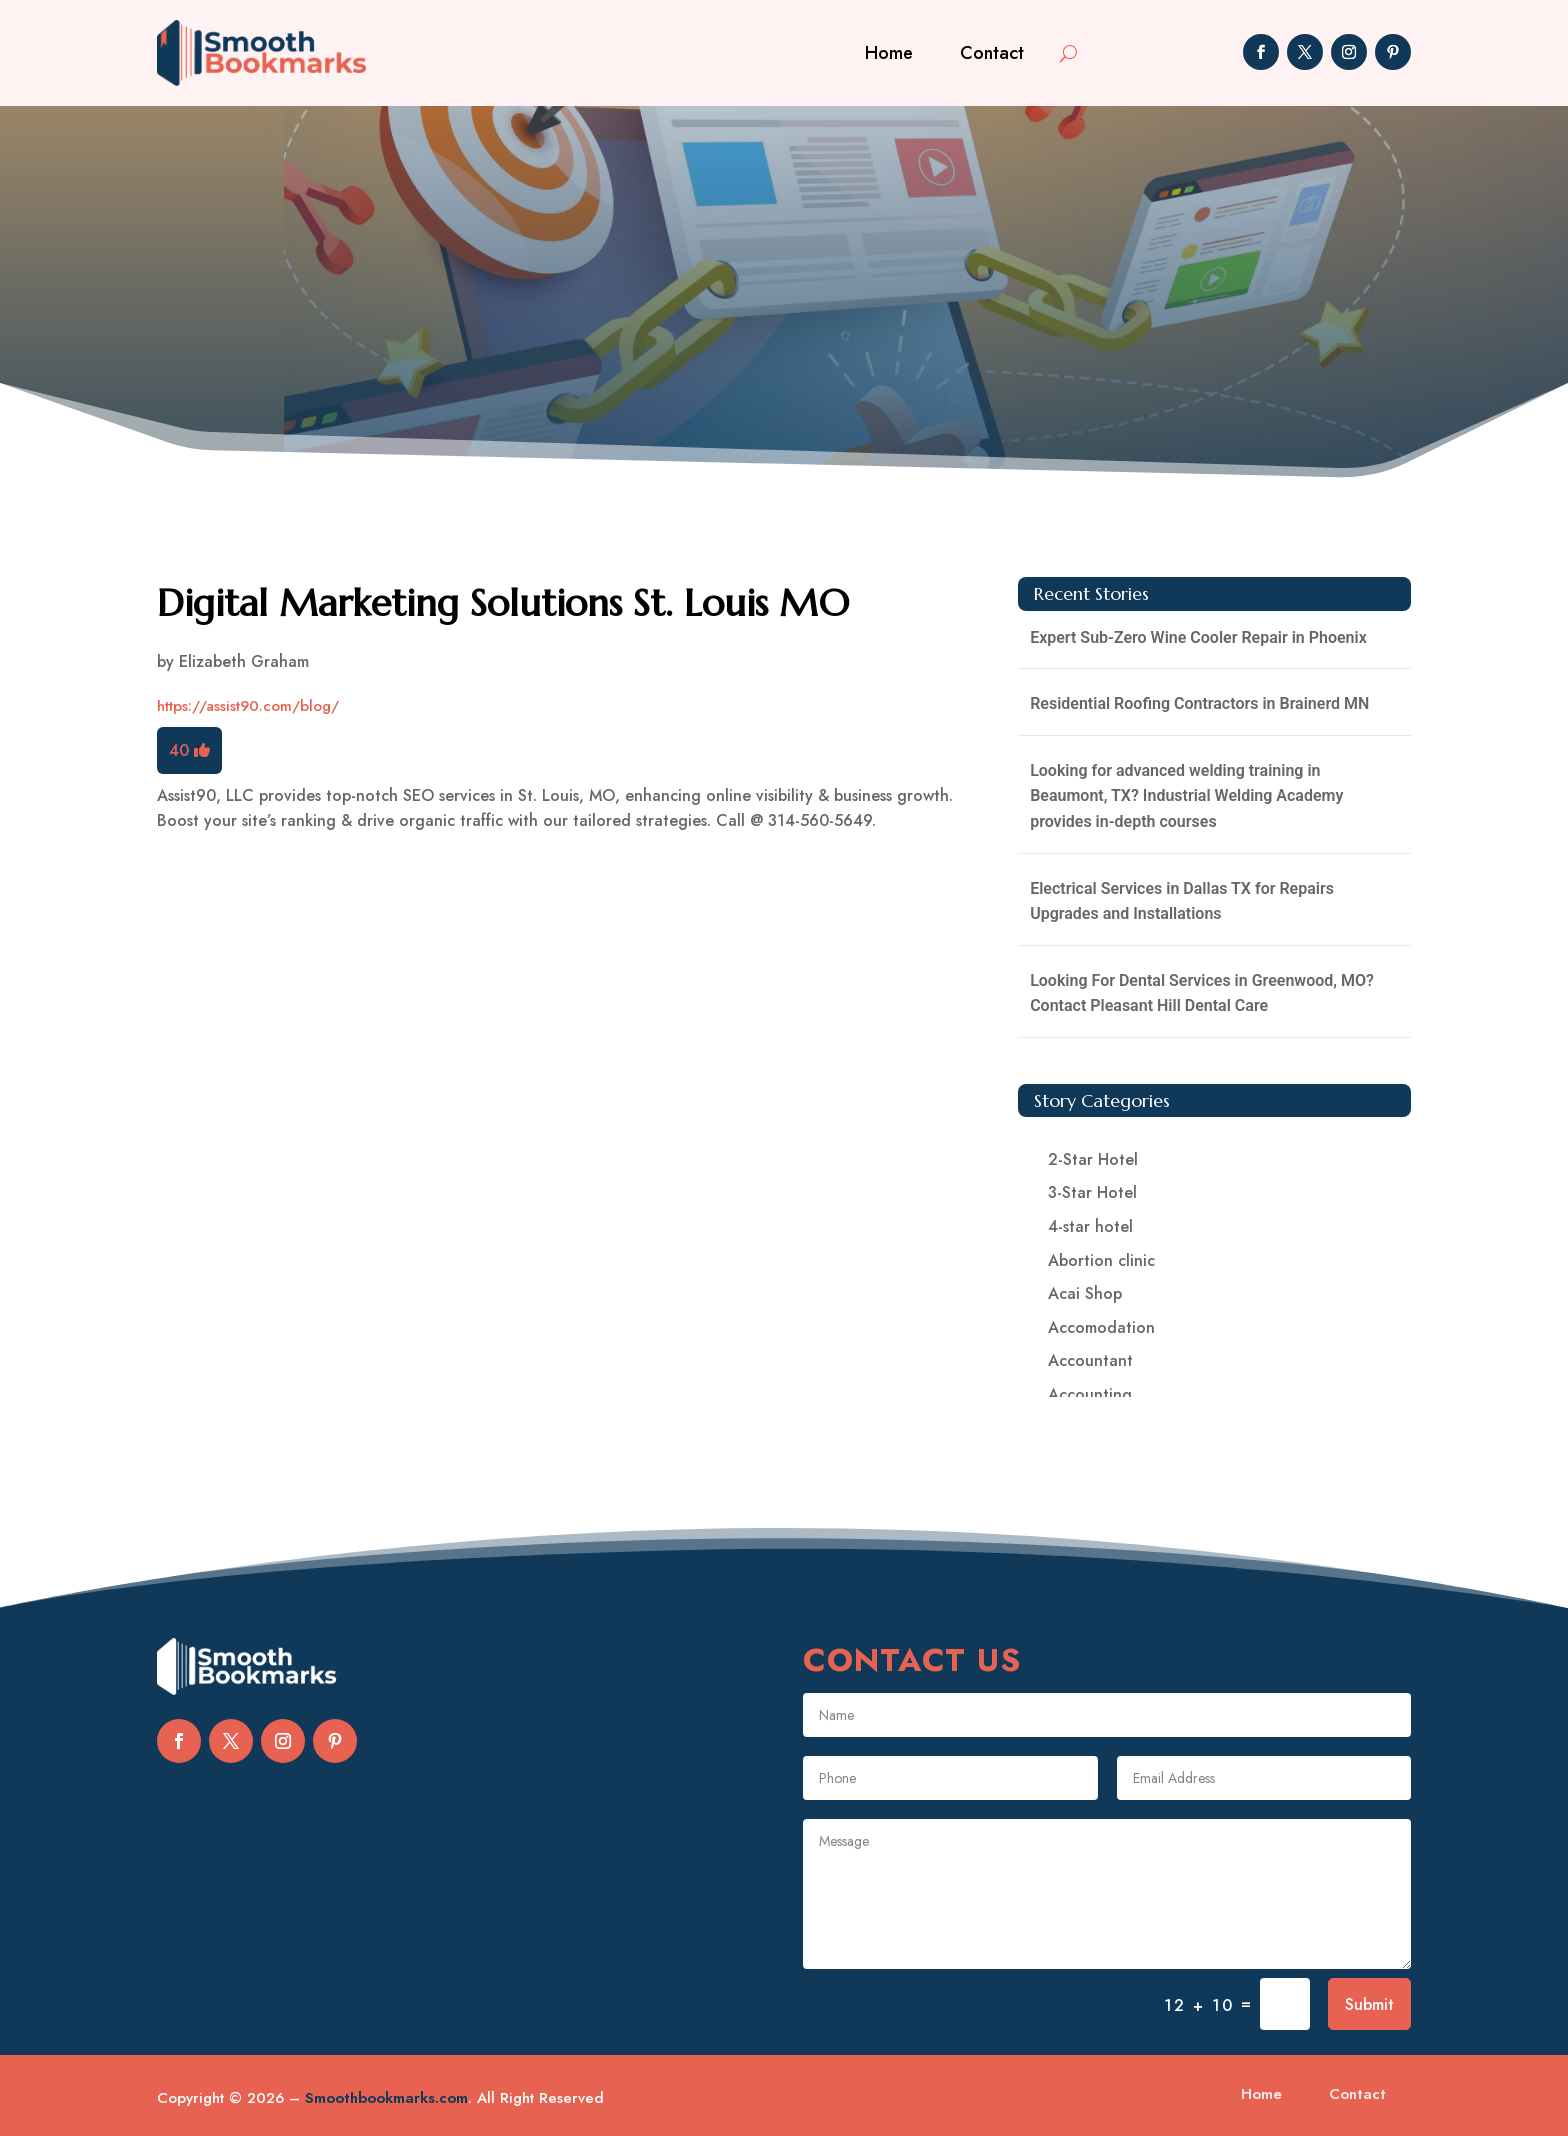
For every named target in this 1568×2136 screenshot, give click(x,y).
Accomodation (1101, 1327)
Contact (992, 53)
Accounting (1090, 1394)
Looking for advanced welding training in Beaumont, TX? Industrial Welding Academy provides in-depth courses (1186, 796)
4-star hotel (1090, 1226)
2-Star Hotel (1093, 1159)
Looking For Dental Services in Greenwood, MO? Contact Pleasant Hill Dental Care (1202, 993)
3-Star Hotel (1092, 1192)
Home (889, 53)
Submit (1369, 2004)
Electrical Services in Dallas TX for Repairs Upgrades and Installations (1182, 901)
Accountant (1090, 1360)
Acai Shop (1085, 1293)
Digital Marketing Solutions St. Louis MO (503, 603)
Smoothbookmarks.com (386, 2098)
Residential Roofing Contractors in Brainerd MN (1199, 703)
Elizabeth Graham (244, 661)
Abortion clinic (1101, 1260)
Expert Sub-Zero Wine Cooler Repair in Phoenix (1198, 637)
